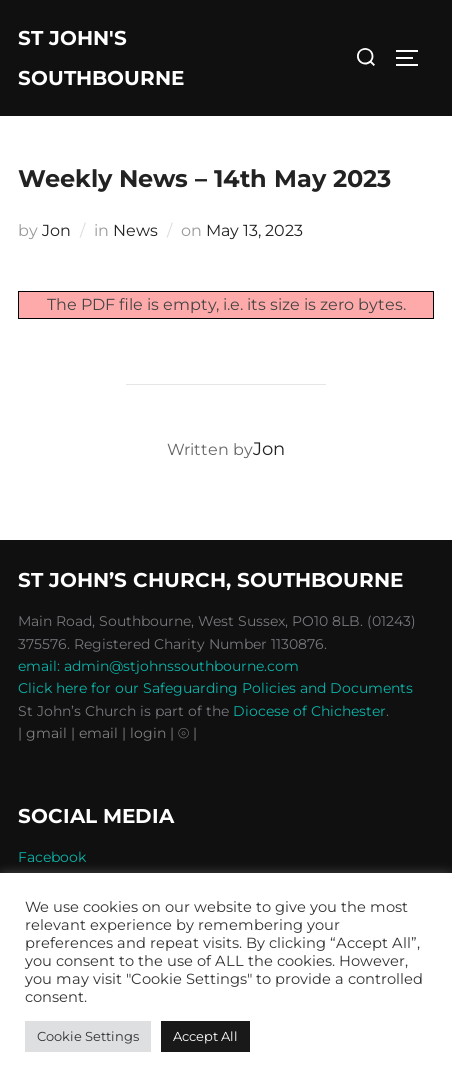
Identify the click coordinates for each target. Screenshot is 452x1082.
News (135, 230)
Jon (56, 230)
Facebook (52, 857)
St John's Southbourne (101, 58)
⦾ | (187, 733)
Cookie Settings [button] (88, 1036)
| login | (148, 733)
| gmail (44, 733)
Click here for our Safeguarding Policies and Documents (215, 688)
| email (96, 733)
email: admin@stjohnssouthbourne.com (158, 666)
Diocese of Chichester (309, 711)
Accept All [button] (205, 1036)
